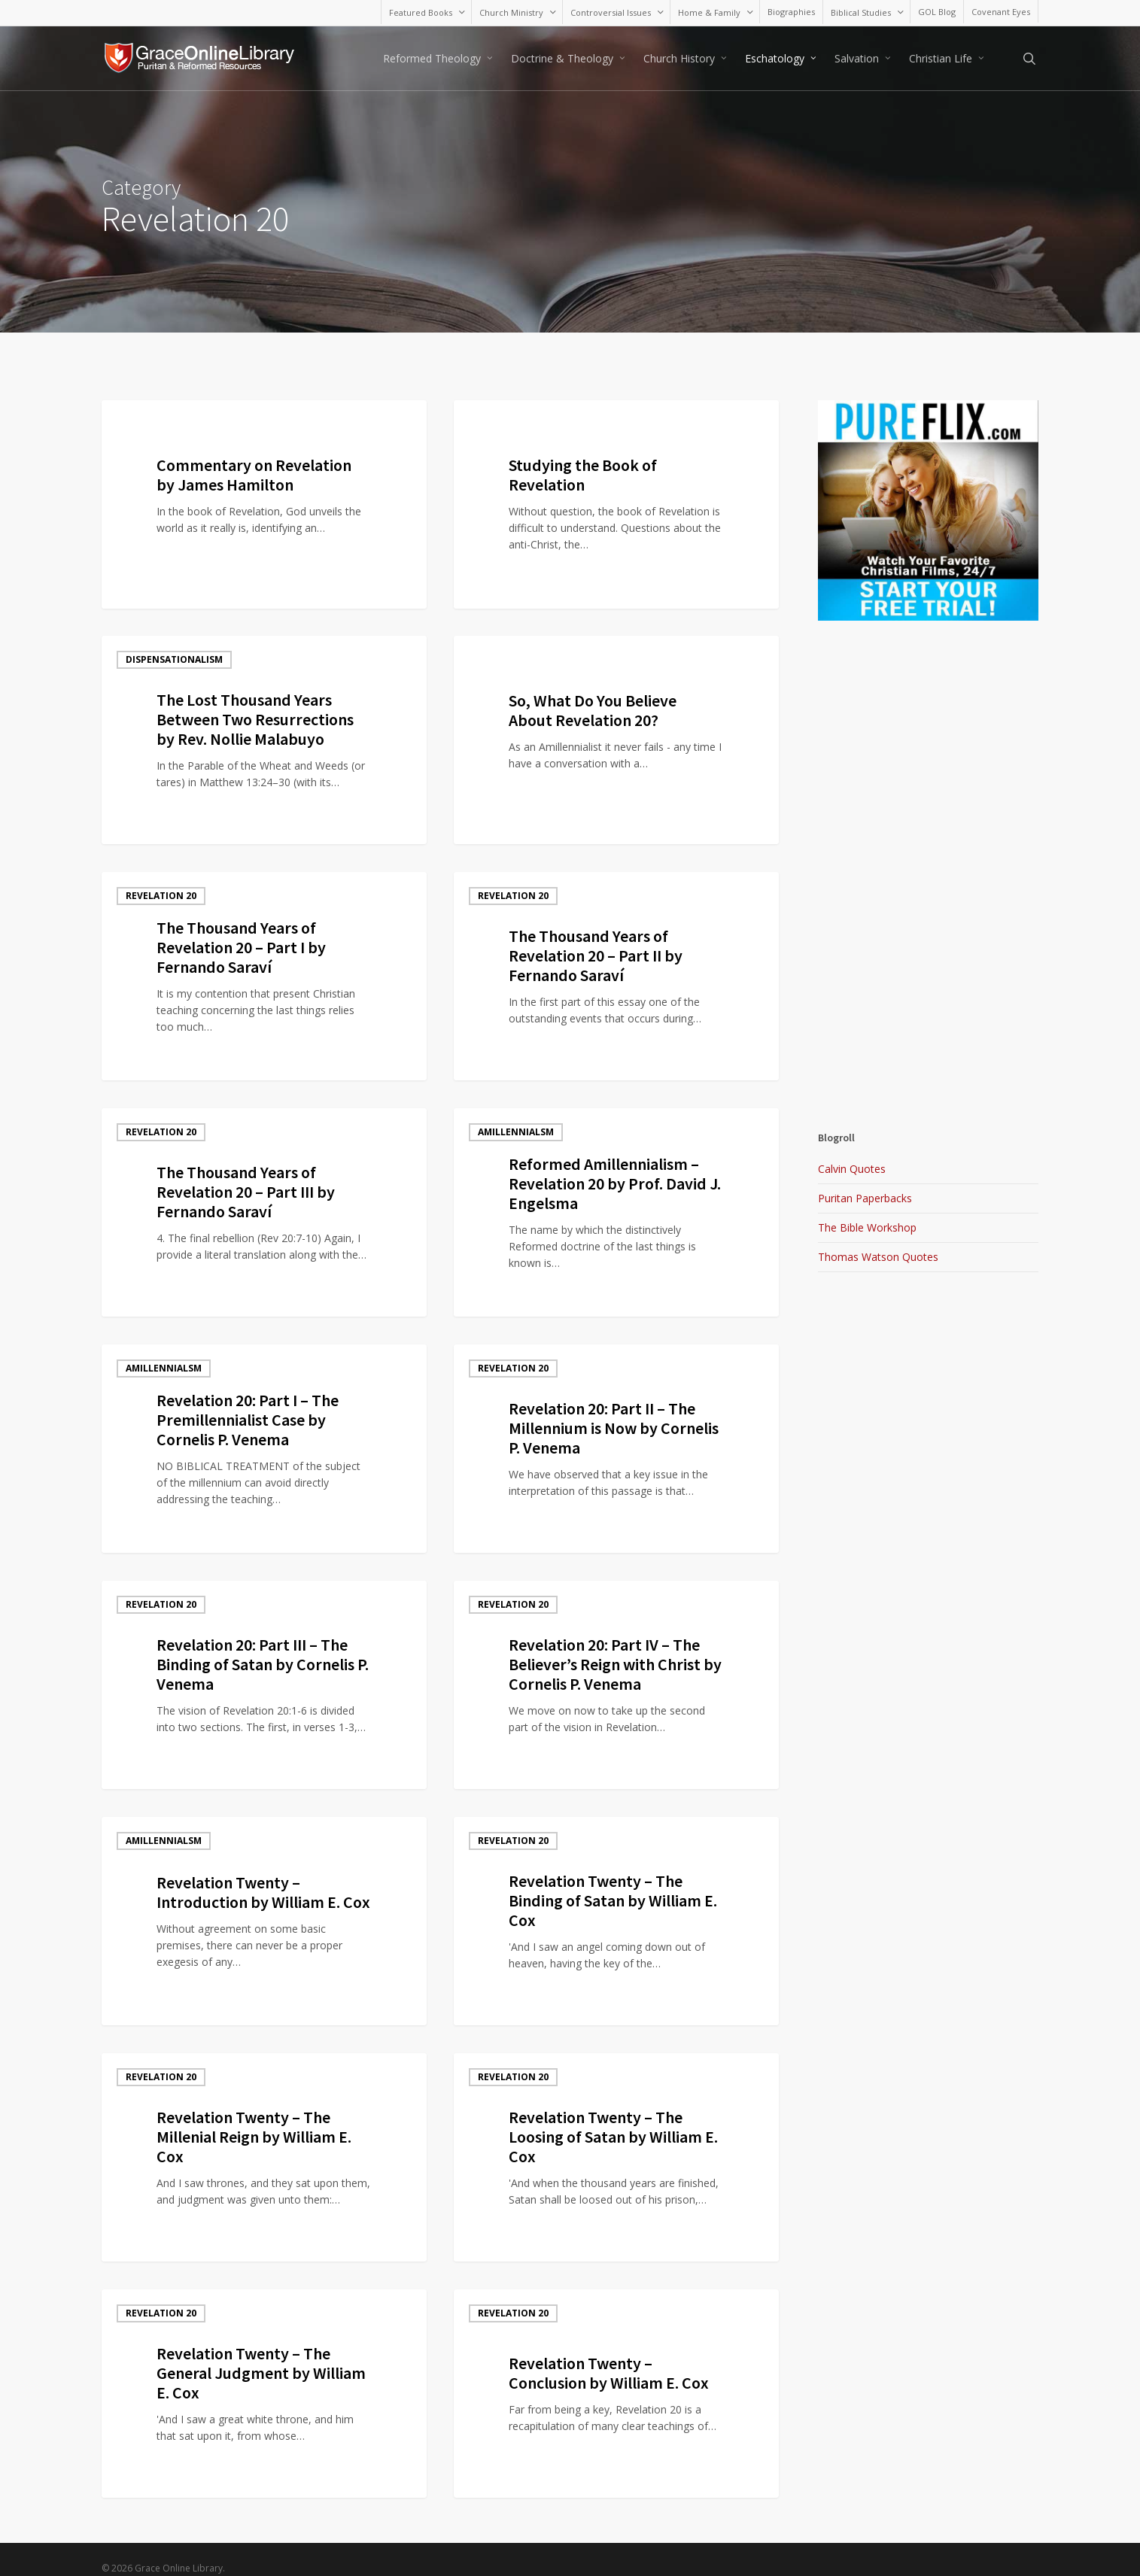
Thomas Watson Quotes (878, 1257)
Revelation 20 (161, 895)
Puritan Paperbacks (865, 1198)
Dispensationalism (174, 659)
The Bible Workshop (867, 1227)
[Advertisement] (928, 626)
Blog (138, 424)
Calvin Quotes (852, 1169)
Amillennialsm (516, 424)
